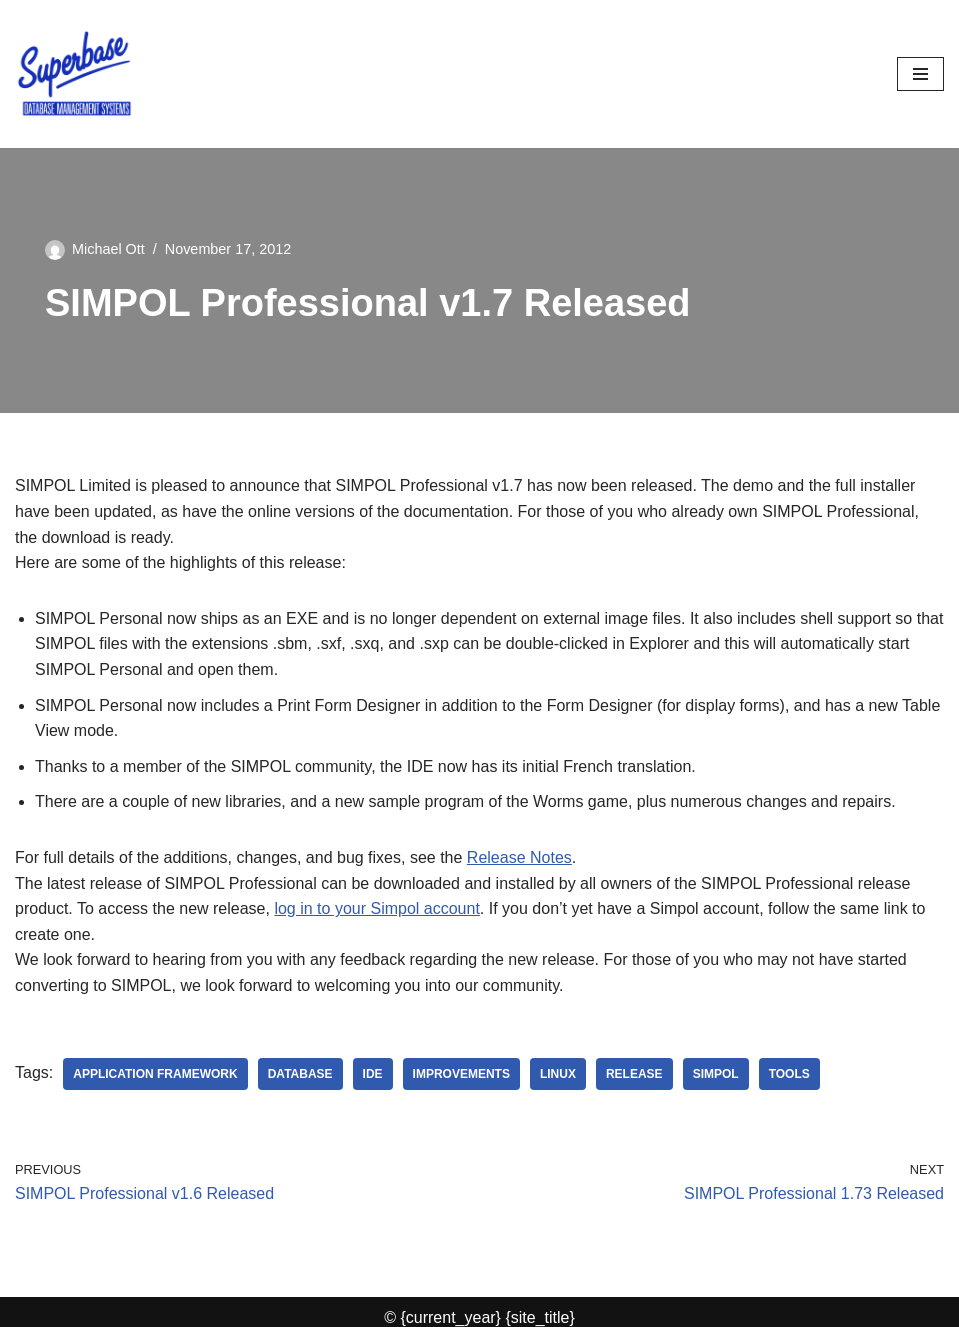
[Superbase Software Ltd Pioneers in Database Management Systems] (75, 74)
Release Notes (519, 857)
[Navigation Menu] (920, 74)
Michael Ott (108, 249)
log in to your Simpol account (376, 908)
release (634, 1074)
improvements (461, 1074)
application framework (155, 1074)
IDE (373, 1074)
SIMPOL (716, 1074)
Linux (558, 1074)
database (300, 1074)
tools (789, 1074)
